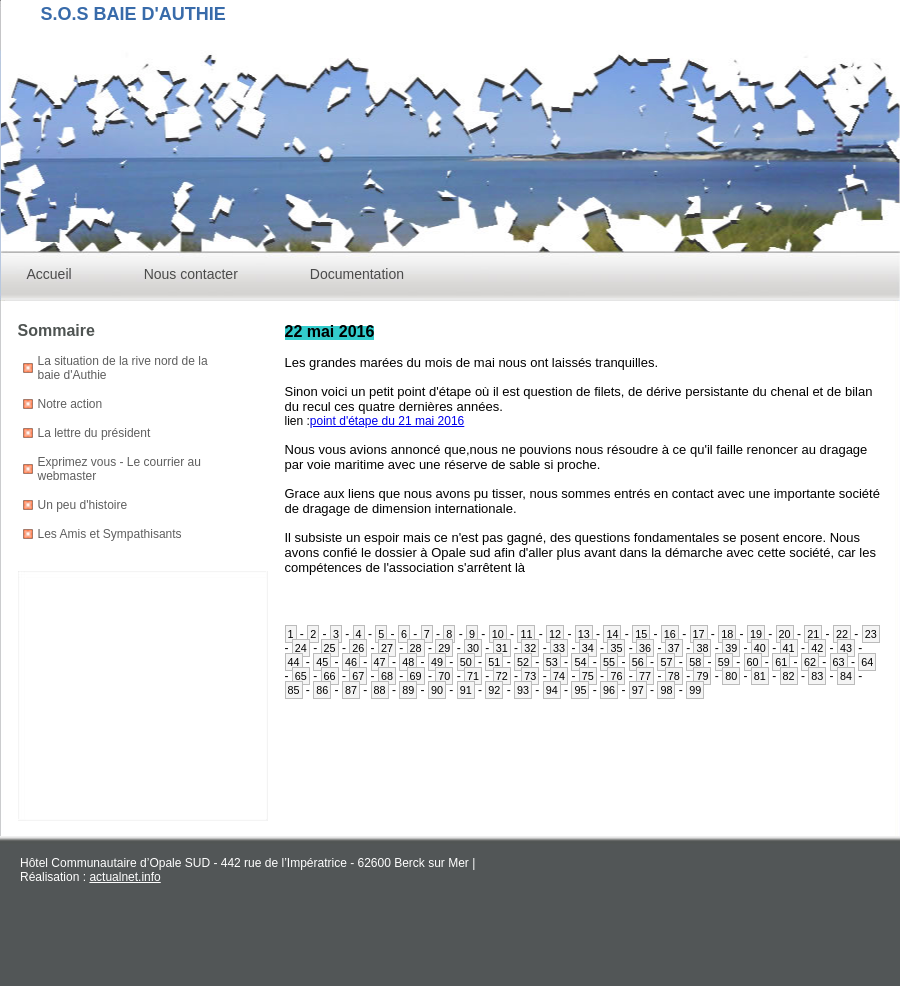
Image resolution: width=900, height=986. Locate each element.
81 (760, 676)
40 (760, 648)
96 (609, 690)
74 (559, 676)
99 (695, 690)
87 (351, 690)
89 (408, 690)
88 (380, 690)
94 (552, 690)
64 (867, 662)
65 (301, 676)
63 (839, 662)
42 (817, 648)
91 (466, 690)
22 (842, 634)
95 (580, 690)
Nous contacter (191, 274)
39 (731, 648)
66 (330, 676)
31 (502, 648)
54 (580, 662)
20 (785, 634)
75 (588, 676)
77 (645, 676)
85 (294, 690)
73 (530, 676)
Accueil (49, 274)
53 (552, 662)
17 (699, 634)
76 (616, 676)
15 (641, 634)
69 (416, 676)
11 (526, 634)
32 (530, 648)
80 (731, 676)
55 (609, 662)
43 (846, 648)
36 (645, 648)
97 (638, 690)
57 (666, 662)
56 (638, 662)
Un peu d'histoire (83, 505)
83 (817, 676)
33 (559, 648)
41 (789, 648)
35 (616, 648)
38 (702, 648)
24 (301, 648)
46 (351, 662)
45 (322, 662)
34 (588, 648)
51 (494, 662)
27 (387, 648)
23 (871, 634)
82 (789, 676)
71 (473, 676)
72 (502, 676)
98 (666, 690)
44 (294, 662)
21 (813, 634)
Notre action (70, 404)
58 (695, 662)
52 (523, 662)
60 (753, 662)
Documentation (357, 274)
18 (727, 634)
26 (358, 648)
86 (322, 690)
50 (466, 662)
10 (498, 634)
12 (555, 634)
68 (387, 676)
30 (473, 648)
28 (416, 648)
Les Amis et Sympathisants (110, 534)
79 (702, 676)
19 (756, 634)
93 (523, 690)
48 (408, 662)
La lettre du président (94, 433)
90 (437, 690)
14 (612, 634)
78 (674, 676)
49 (437, 662)
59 (724, 662)
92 (494, 690)
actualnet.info (124, 877)
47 (380, 662)
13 (584, 634)
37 (674, 648)
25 (330, 648)
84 (846, 676)
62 (810, 662)
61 (781, 662)
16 (670, 634)
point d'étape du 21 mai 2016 (387, 421)
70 (444, 676)
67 (358, 676)
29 (444, 648)
